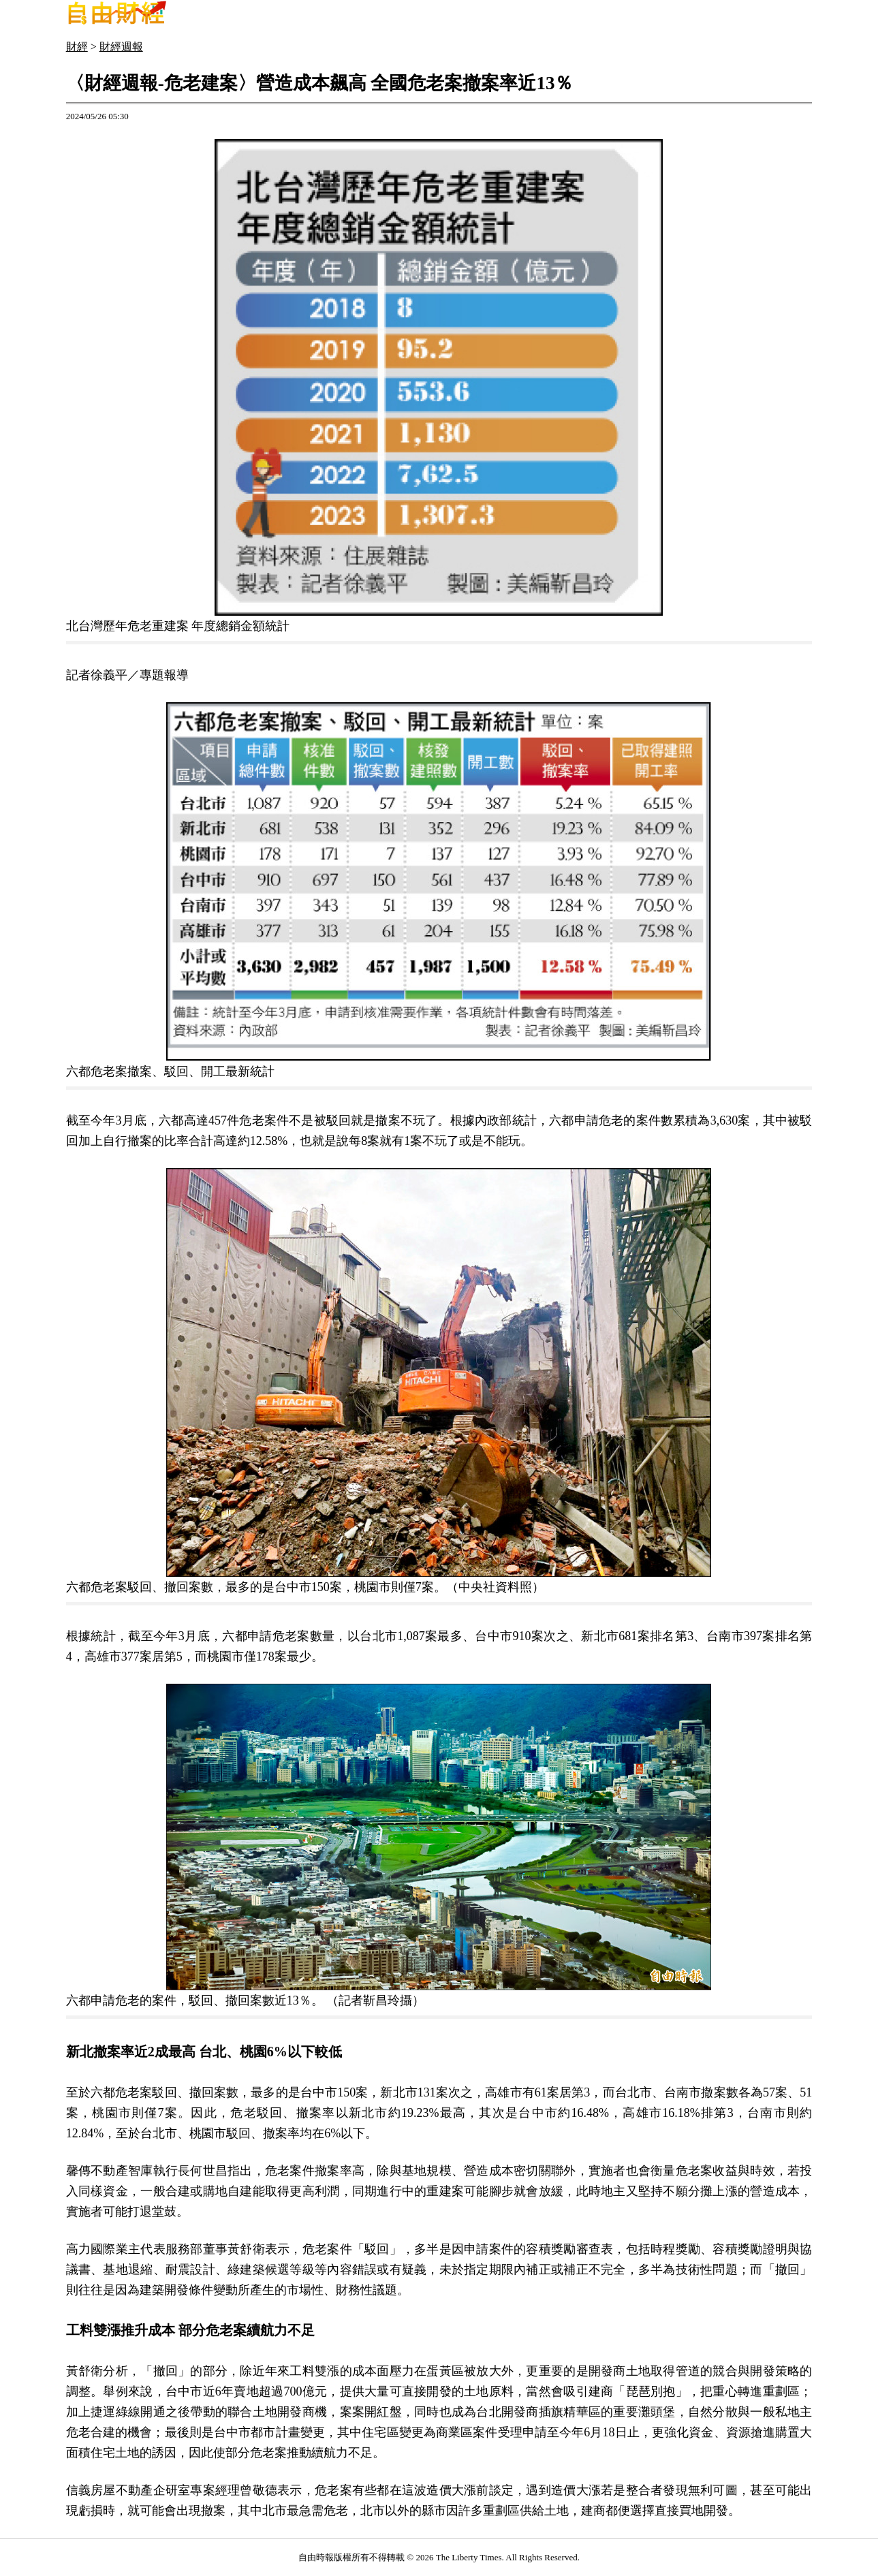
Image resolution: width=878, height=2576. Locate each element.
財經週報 (121, 46)
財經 (77, 46)
